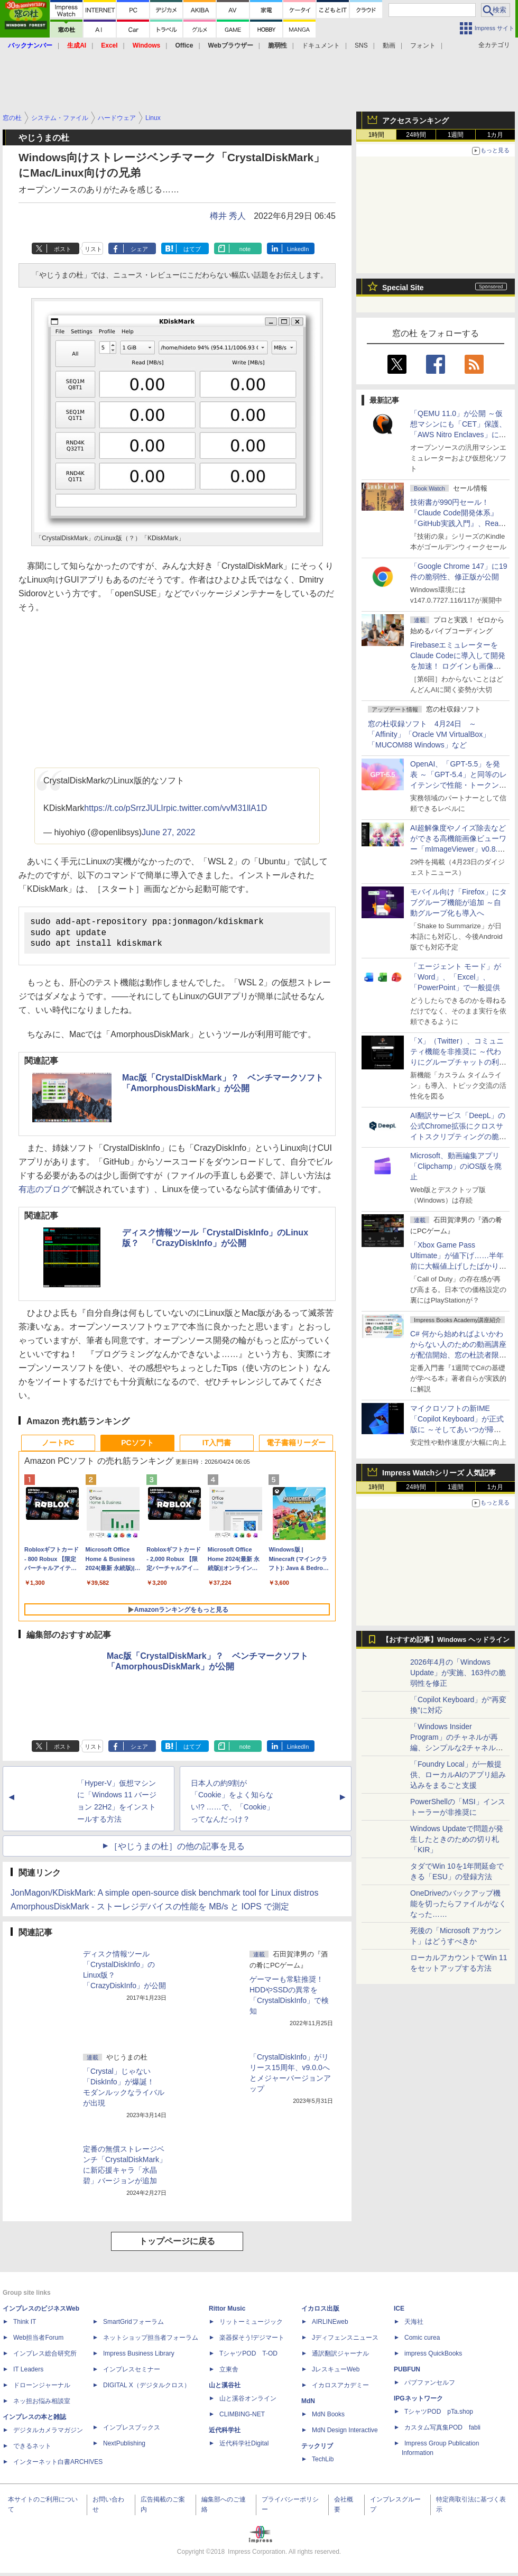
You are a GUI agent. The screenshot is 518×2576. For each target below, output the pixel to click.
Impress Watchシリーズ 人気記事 (439, 1473)
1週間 (456, 135)
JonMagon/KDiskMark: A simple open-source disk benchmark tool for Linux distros (164, 1895)
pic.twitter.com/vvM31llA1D (216, 808)
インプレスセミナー (131, 2372)
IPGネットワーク (418, 2401)
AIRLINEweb (330, 2325)
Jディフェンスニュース (345, 2340)
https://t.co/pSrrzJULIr (125, 808)
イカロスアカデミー (340, 2388)
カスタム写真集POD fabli (442, 2430)
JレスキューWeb (335, 2372)
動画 (389, 45)
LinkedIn (298, 249)
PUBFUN (407, 2372)
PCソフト (137, 1446)
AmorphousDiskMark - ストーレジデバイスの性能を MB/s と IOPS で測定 (150, 1909)
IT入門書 (216, 1446)
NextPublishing (124, 2446)
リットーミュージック (251, 2325)
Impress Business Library (138, 2356)
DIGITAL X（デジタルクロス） (146, 2388)
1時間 (376, 135)
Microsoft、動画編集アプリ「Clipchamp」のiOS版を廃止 (456, 1166)
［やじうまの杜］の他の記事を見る (177, 1849)
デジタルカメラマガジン (48, 2433)
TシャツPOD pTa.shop (438, 2414)
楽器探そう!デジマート (251, 2340)
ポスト (62, 249)
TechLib (323, 2462)
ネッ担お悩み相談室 (41, 2404)
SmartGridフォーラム (133, 2325)
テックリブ (317, 2449)
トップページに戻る (177, 2244)
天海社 (413, 2325)
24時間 (416, 135)
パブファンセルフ (429, 2385)
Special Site (403, 287)
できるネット (32, 2449)
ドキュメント (321, 45)
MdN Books (328, 2417)
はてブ (192, 249)
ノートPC (58, 1446)
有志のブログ (43, 1192)
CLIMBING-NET (242, 2417)
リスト (93, 249)
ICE (399, 2311)
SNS (361, 45)
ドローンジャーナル (41, 2388)
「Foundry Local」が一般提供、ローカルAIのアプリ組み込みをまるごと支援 (458, 1774)
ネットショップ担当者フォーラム (150, 2340)
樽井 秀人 (228, 215)
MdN (308, 2404)
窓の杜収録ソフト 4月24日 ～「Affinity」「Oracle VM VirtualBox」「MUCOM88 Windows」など (429, 734)
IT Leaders (28, 2372)
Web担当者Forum (38, 2340)
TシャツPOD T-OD (248, 2356)
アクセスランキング (415, 120)
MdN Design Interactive (345, 2433)
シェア (139, 249)
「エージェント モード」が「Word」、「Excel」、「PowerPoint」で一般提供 (455, 977)
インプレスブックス (131, 2430)
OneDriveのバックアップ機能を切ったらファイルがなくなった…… (458, 1903)
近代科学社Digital (244, 2446)
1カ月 (495, 135)
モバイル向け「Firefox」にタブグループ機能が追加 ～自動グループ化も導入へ (458, 902)
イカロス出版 (320, 2311)
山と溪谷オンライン (247, 2401)
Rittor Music (227, 2311)
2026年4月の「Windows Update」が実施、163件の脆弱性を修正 (458, 1672)
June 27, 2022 (168, 832)
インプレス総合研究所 (45, 2356)
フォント (423, 45)
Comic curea (422, 2340)
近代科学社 (224, 2433)
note (245, 249)
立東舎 (228, 2372)
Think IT (24, 2325)
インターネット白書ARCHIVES (58, 2465)
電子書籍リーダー (296, 1446)
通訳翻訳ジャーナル (340, 2356)
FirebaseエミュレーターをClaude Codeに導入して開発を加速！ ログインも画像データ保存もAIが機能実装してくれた (458, 666)
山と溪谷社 (224, 2388)
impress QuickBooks (433, 2356)
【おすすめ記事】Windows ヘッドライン (446, 1640)
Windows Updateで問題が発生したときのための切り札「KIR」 (456, 1839)
